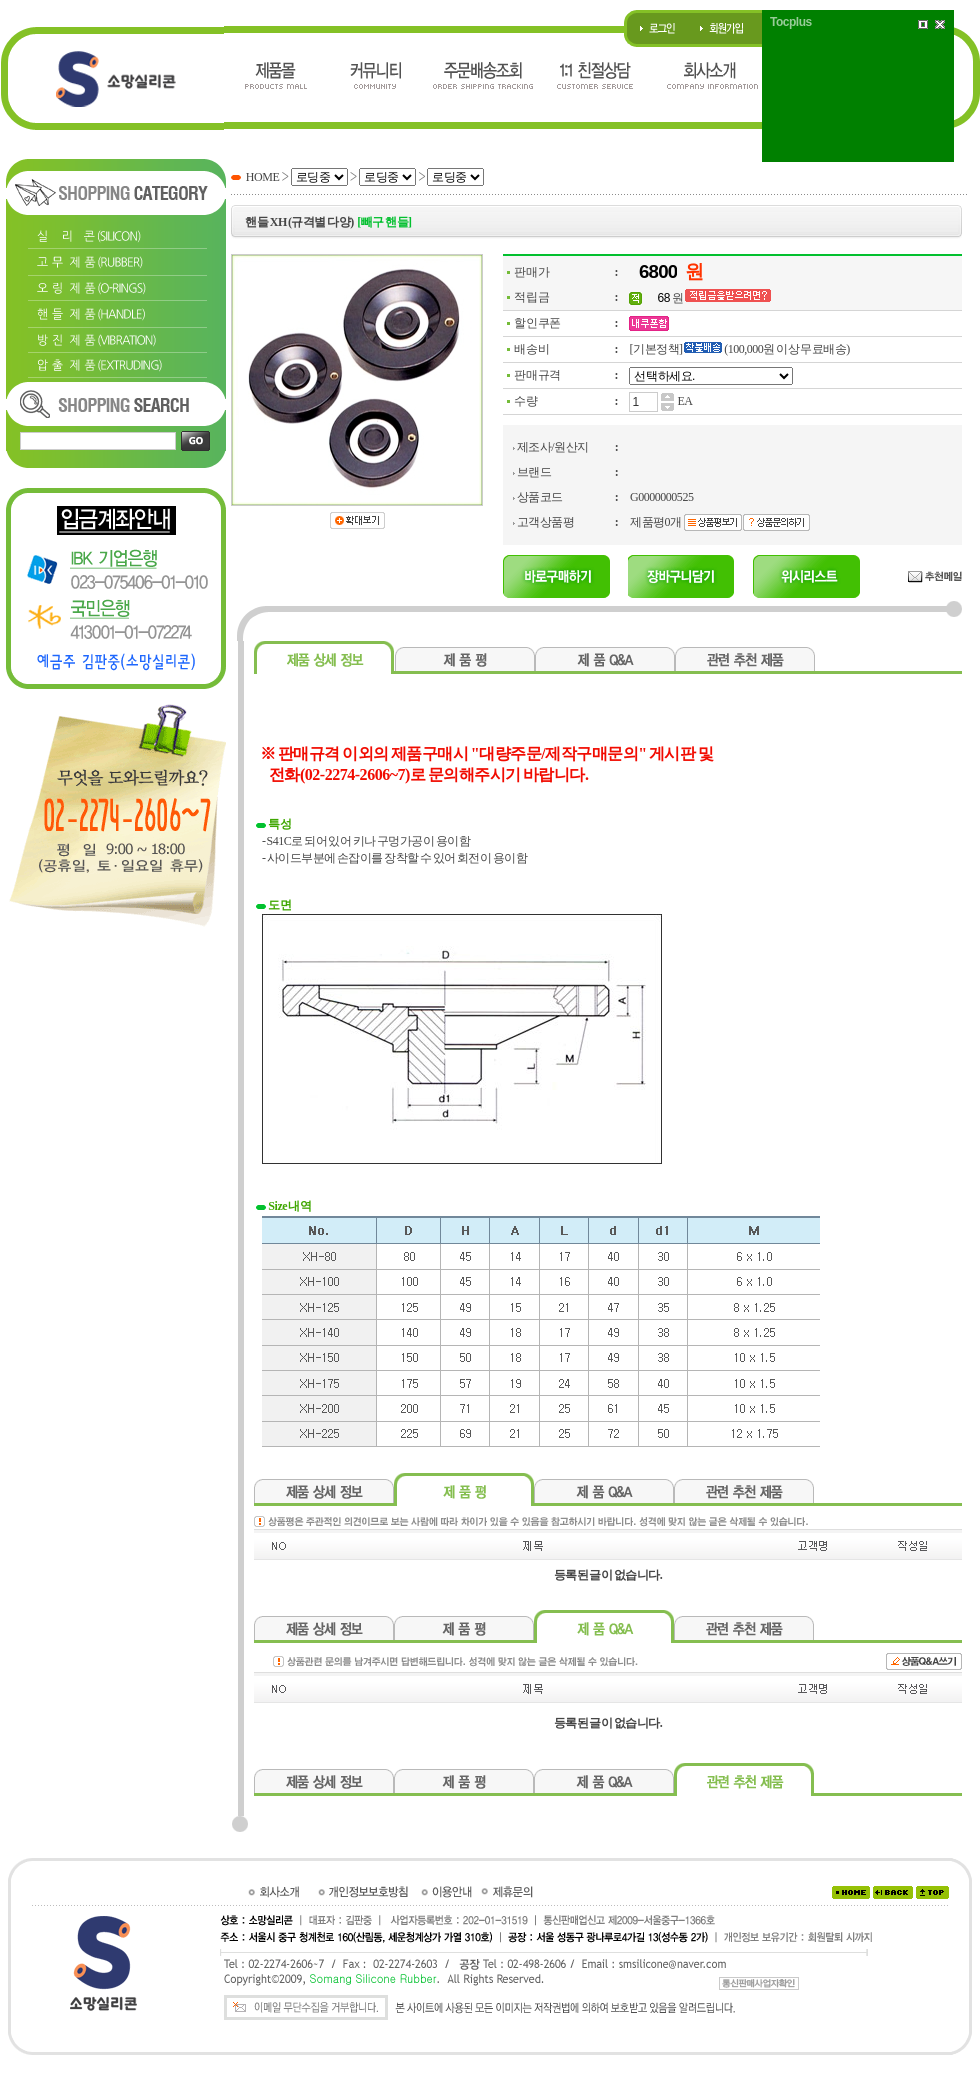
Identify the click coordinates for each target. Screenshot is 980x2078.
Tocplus (791, 22)
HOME (262, 177)
